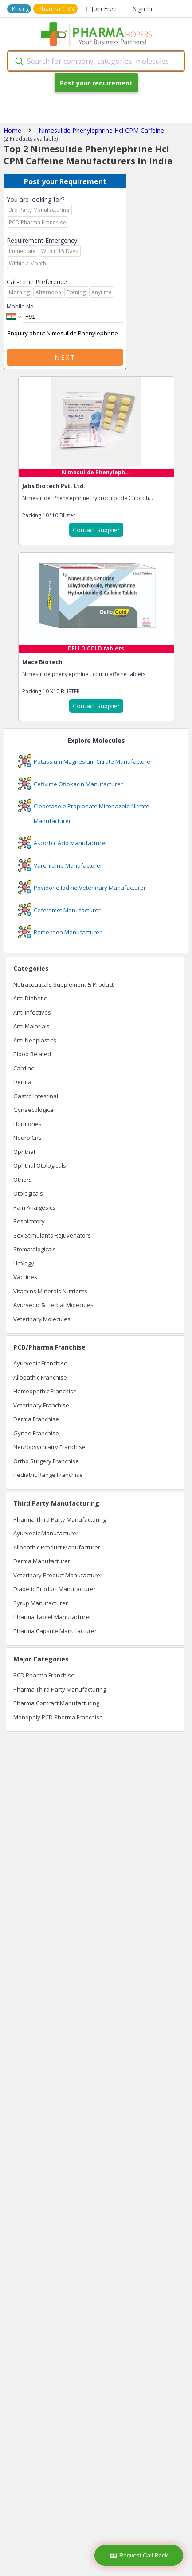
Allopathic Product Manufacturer (56, 1547)
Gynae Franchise (36, 1433)
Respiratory (29, 1221)
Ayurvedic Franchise (40, 1363)
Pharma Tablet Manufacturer (52, 1617)
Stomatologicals (34, 1249)
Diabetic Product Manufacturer (54, 1589)
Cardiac (23, 1068)
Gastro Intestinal (35, 1096)
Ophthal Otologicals (39, 1165)
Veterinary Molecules (42, 1319)
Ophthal (24, 1152)
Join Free (101, 8)
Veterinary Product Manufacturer (57, 1575)
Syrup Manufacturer (40, 1603)
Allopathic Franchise (40, 1377)
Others (22, 1180)
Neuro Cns (27, 1138)
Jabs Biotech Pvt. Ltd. (54, 486)
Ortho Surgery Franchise (46, 1461)
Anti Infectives (32, 1012)
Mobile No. (21, 306)
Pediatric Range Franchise (48, 1475)
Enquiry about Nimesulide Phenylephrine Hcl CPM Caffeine (65, 333)
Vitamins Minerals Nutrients (50, 1291)
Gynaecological (34, 1110)
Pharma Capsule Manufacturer (55, 1631)
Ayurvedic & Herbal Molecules (53, 1305)
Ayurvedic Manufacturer (45, 1533)
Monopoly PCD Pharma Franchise (58, 1717)
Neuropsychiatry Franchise (49, 1447)
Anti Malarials (31, 1026)
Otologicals (28, 1193)
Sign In (142, 8)
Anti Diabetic (30, 998)
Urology (23, 1263)
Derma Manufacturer (41, 1561)
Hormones (27, 1124)
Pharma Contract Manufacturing (56, 1703)
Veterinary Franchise (41, 1405)
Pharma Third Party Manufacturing (59, 1519)
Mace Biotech (42, 662)
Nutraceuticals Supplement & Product (63, 984)
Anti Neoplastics (34, 1040)
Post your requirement (96, 83)
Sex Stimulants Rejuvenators (52, 1235)
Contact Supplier (96, 530)
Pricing (20, 8)
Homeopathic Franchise (45, 1391)
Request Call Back (139, 2555)
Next (65, 357)
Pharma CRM (57, 8)
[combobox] (96, 61)
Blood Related (32, 1054)
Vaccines (25, 1277)
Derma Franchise (36, 1419)
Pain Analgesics (34, 1207)
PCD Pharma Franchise (43, 1675)
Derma (22, 1082)
